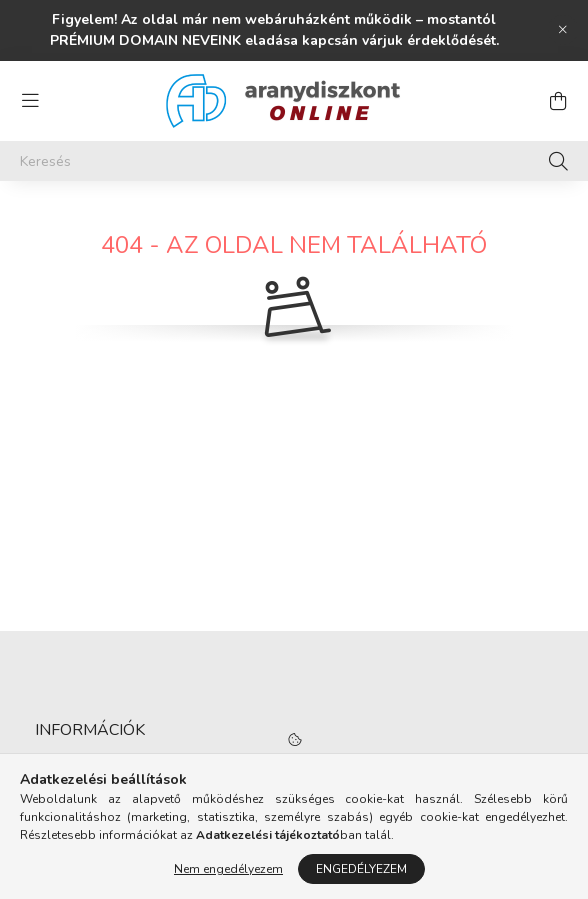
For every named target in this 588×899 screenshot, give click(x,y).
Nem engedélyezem (228, 869)
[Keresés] (294, 161)
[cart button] (558, 101)
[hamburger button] (30, 101)
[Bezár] (563, 30)
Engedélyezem (361, 869)
